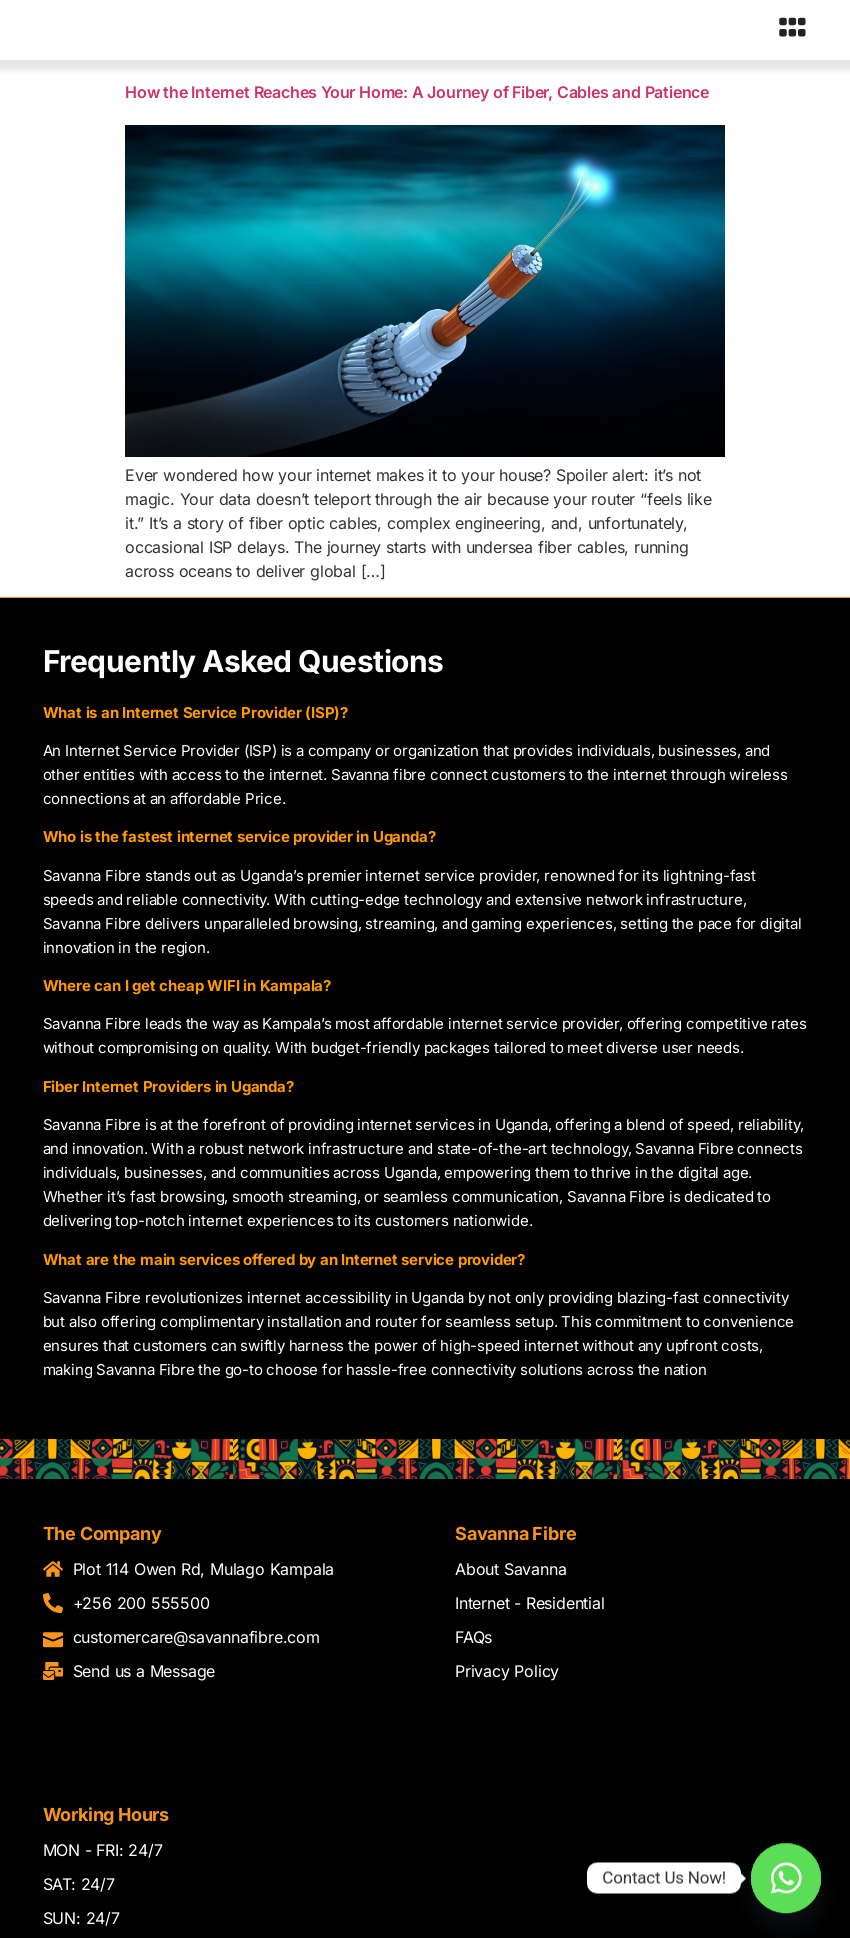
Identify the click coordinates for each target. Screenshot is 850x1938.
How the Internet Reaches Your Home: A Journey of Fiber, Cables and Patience (417, 96)
